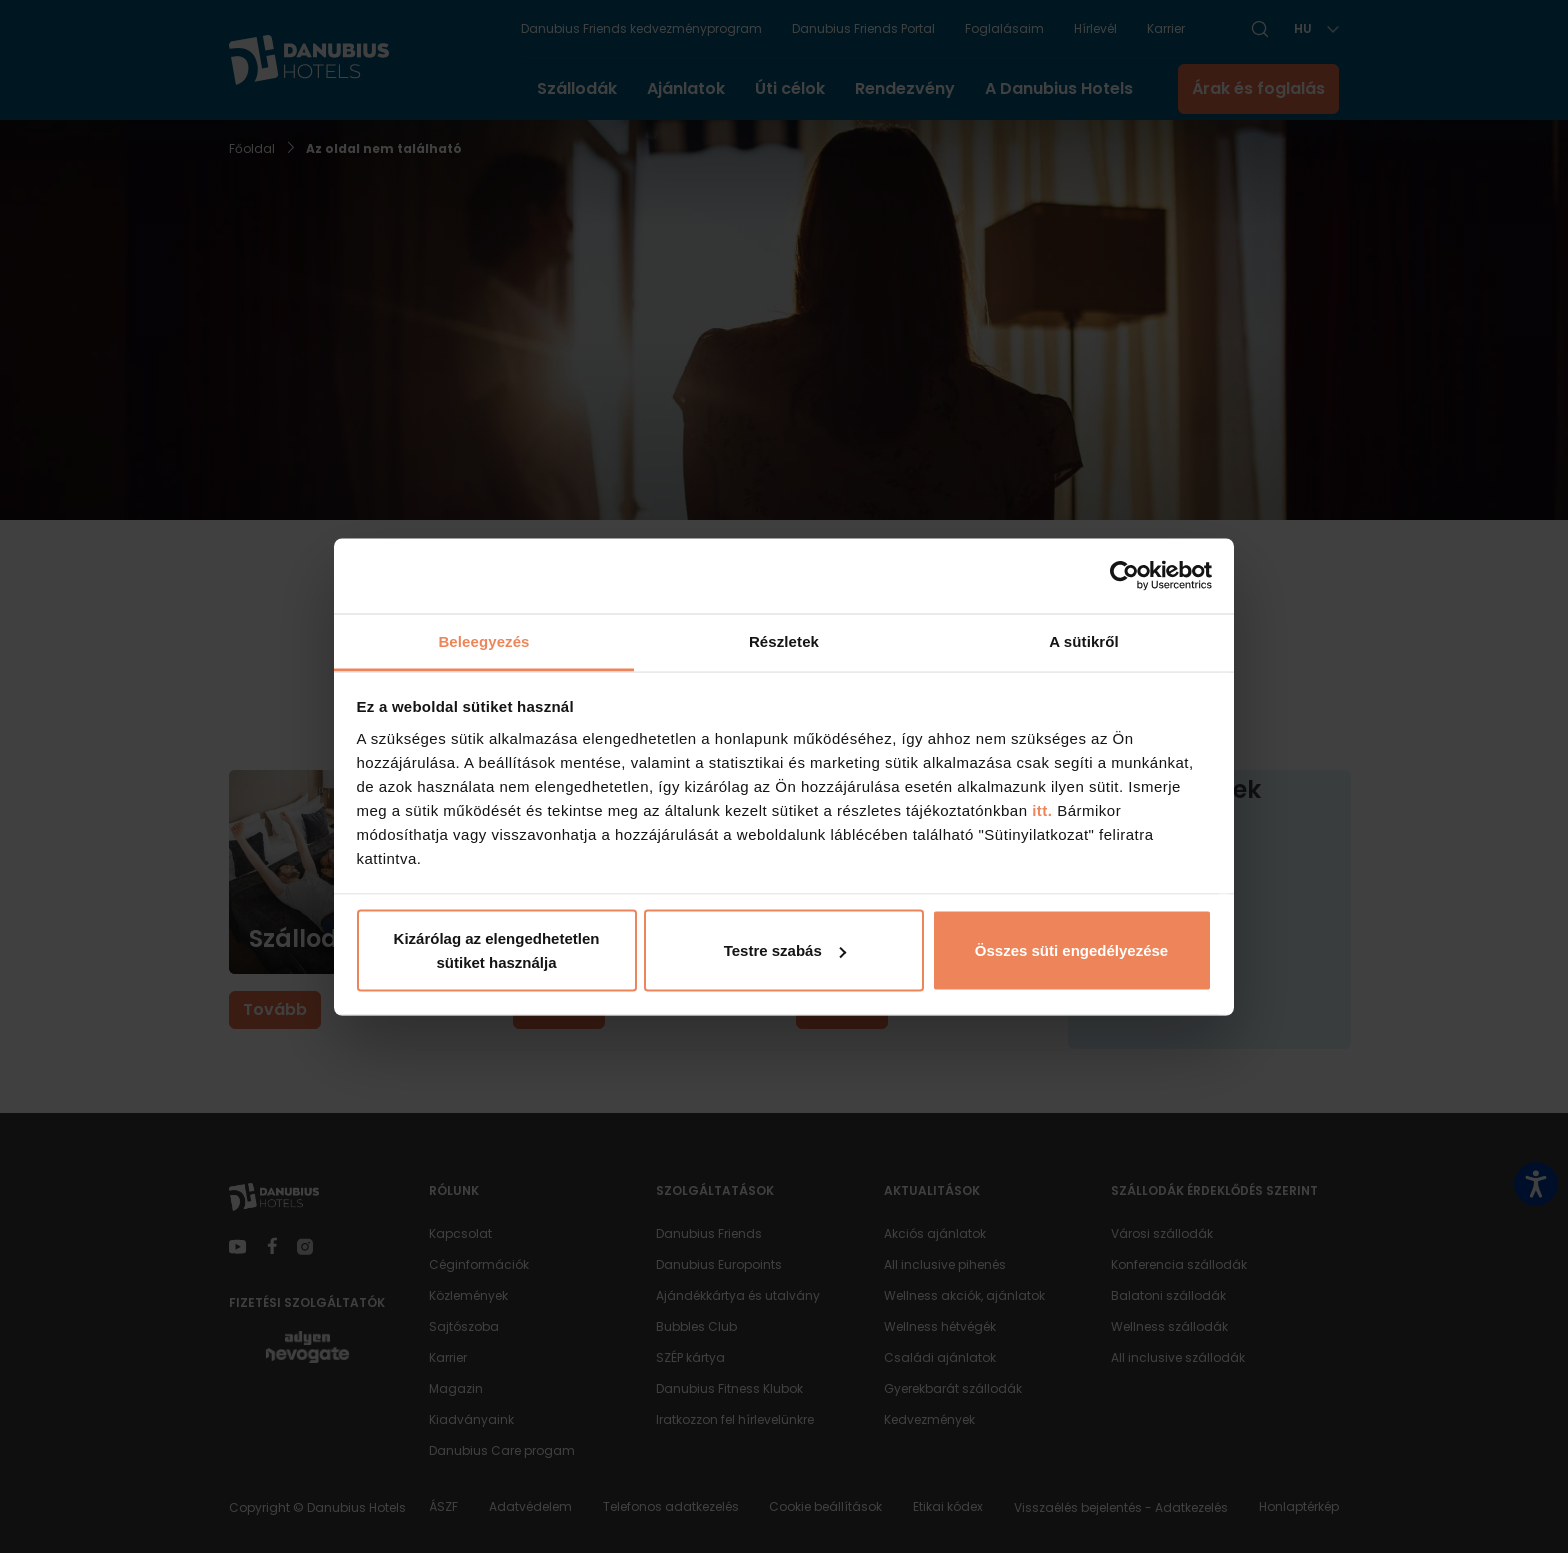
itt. (1040, 809)
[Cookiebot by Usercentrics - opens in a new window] (1124, 576)
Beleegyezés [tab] (483, 640)
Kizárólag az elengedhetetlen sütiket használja (497, 950)
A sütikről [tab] (1084, 640)
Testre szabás (785, 950)
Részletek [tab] (784, 640)
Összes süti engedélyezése (1071, 950)
